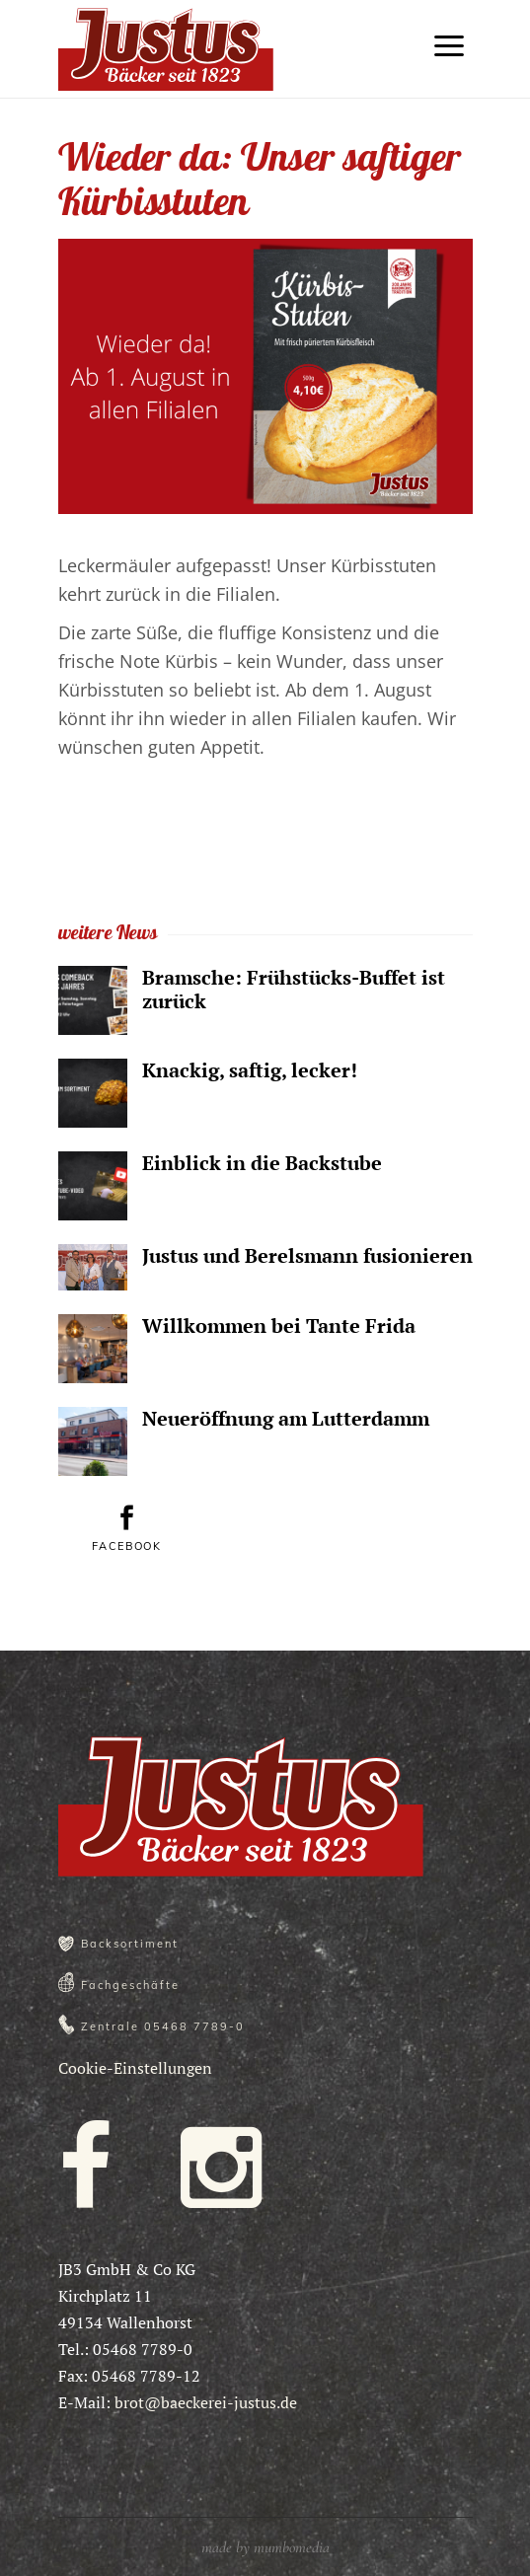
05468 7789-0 (194, 2026)
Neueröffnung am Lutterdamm (285, 1418)
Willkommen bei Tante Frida (279, 1325)
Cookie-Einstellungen (135, 2068)
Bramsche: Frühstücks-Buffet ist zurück (293, 989)
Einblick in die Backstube (262, 1162)
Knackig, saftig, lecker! (249, 1070)
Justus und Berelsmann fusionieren (307, 1255)
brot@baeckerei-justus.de (205, 2402)
